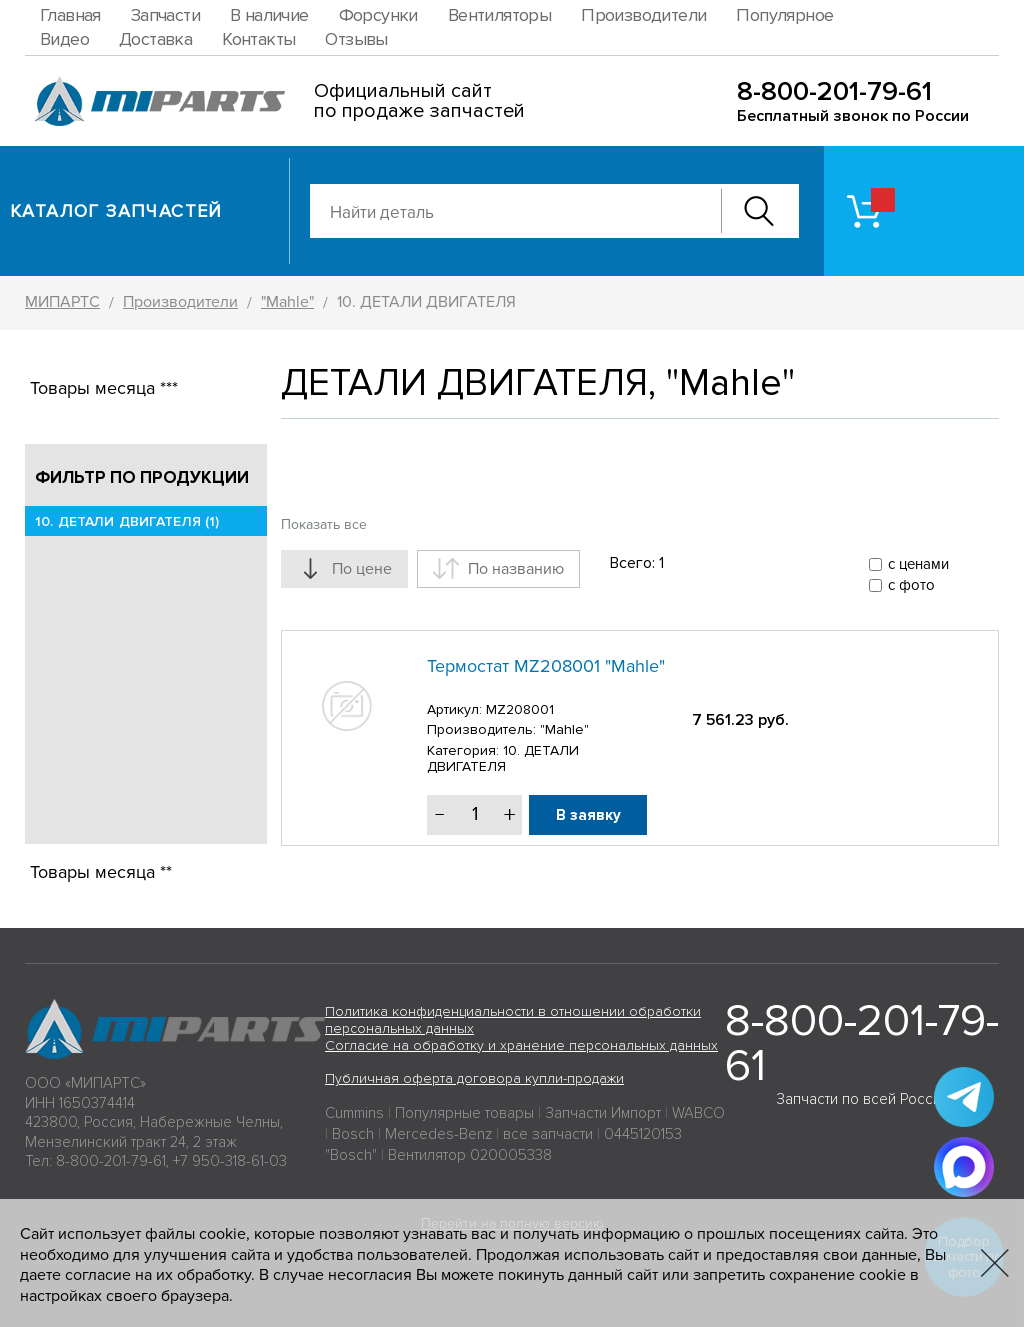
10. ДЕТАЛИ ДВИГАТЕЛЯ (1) (127, 521)
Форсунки (378, 15)
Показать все (324, 524)
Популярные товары (464, 1113)
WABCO (698, 1113)
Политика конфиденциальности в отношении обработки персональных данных (513, 1020)
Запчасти (165, 15)
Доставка (155, 39)
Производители (643, 15)
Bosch (353, 1134)
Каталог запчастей (116, 211)
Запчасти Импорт (603, 1113)
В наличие (269, 15)
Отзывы (356, 39)
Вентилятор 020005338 (470, 1155)
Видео (64, 39)
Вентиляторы (499, 15)
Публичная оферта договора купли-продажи (474, 1078)
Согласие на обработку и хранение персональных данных (521, 1045)
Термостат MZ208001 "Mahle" (546, 666)
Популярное (784, 15)
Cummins (354, 1113)
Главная (70, 15)
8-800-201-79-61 (834, 91)
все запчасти (548, 1134)
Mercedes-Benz (438, 1134)
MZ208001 (520, 709)
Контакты (258, 39)
